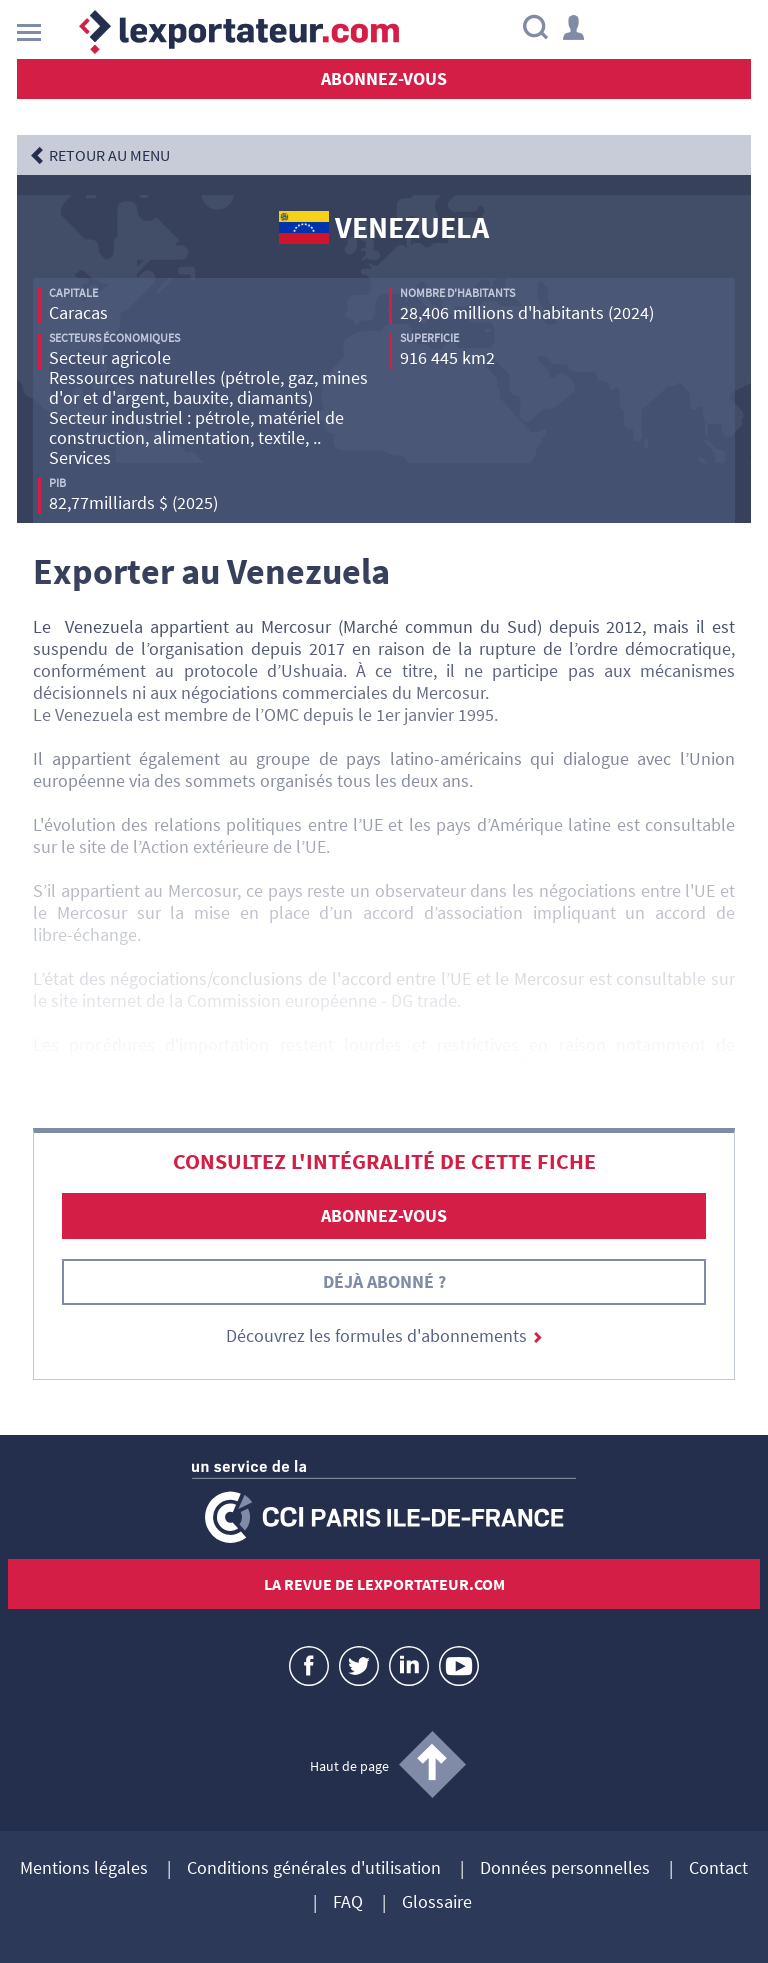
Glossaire (437, 1903)
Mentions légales (84, 1869)
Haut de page (349, 1766)
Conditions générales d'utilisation (314, 1869)
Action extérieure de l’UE (233, 846)
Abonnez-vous (384, 78)
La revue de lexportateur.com (384, 1584)
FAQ (348, 1903)
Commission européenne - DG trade (322, 1000)
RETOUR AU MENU (109, 155)
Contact (718, 1869)
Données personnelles (565, 1869)
